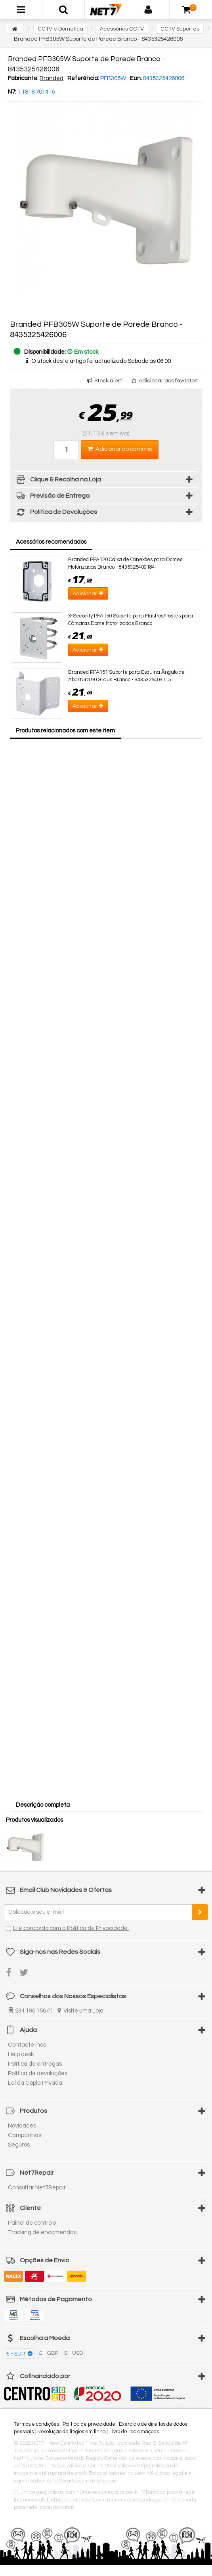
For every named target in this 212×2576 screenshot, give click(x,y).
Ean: (136, 78)
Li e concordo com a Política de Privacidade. (71, 1928)
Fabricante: (23, 78)
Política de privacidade (89, 2424)
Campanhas (24, 2135)
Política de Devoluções (55, 513)
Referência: (83, 78)
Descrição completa (43, 1805)
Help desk (21, 2054)
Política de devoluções (37, 2073)
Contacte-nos (27, 2045)
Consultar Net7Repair (37, 2188)
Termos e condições (36, 2424)
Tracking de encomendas (42, 2232)
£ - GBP (48, 2353)
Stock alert (108, 380)
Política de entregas (35, 2064)
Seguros (19, 2145)
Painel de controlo (32, 2223)
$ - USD (73, 2353)
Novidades (22, 2126)
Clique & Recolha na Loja (57, 481)
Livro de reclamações (134, 2431)
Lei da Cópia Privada (35, 2083)
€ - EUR (16, 2354)
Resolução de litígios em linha (71, 2431)
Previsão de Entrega (52, 497)
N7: (12, 92)
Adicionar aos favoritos (168, 380)
